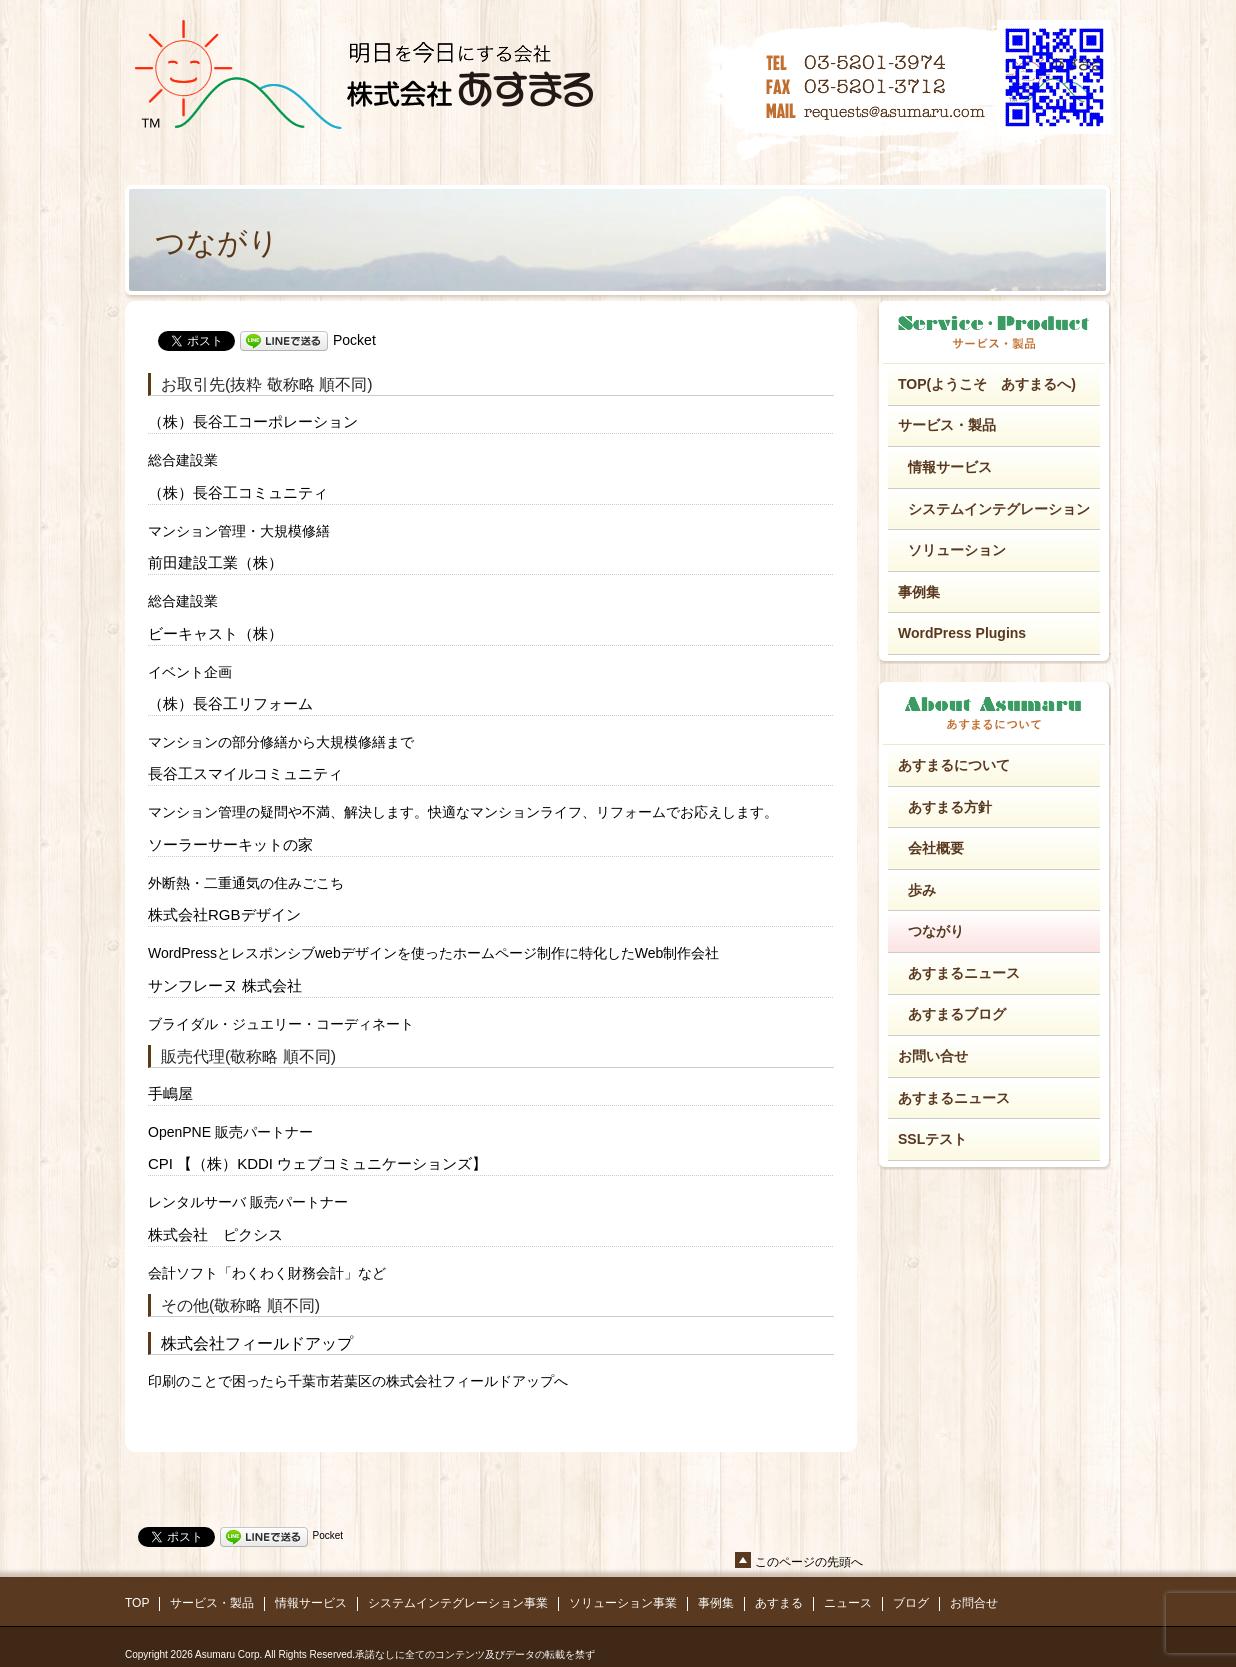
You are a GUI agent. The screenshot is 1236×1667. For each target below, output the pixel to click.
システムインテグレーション (999, 509)
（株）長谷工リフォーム (230, 703)
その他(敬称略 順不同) (240, 1305)
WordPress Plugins (962, 633)
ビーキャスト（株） (215, 633)
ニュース (848, 1603)
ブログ (911, 1603)
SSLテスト (932, 1139)
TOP (137, 1603)
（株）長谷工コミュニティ (238, 492)
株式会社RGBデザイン (224, 914)
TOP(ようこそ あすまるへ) (987, 384)
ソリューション (957, 550)
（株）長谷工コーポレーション (253, 421)
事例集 (919, 592)
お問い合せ (933, 1056)
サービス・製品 (947, 425)
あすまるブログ (957, 1014)
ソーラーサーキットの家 (230, 844)
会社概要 (936, 848)
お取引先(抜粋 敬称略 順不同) (267, 384)
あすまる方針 (950, 807)
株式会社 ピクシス (215, 1234)
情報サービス (950, 467)
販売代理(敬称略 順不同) (248, 1056)
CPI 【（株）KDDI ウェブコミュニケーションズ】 (317, 1163)
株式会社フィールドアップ (257, 1343)
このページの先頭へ (809, 1562)
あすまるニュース (964, 973)
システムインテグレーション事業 (458, 1603)
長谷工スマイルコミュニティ (245, 773)
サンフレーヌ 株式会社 (225, 985)
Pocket (354, 340)
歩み (922, 890)
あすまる (779, 1603)
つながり (936, 931)
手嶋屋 (170, 1093)
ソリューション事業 (623, 1603)
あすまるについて (954, 765)
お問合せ (974, 1603)
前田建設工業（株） (215, 562)
